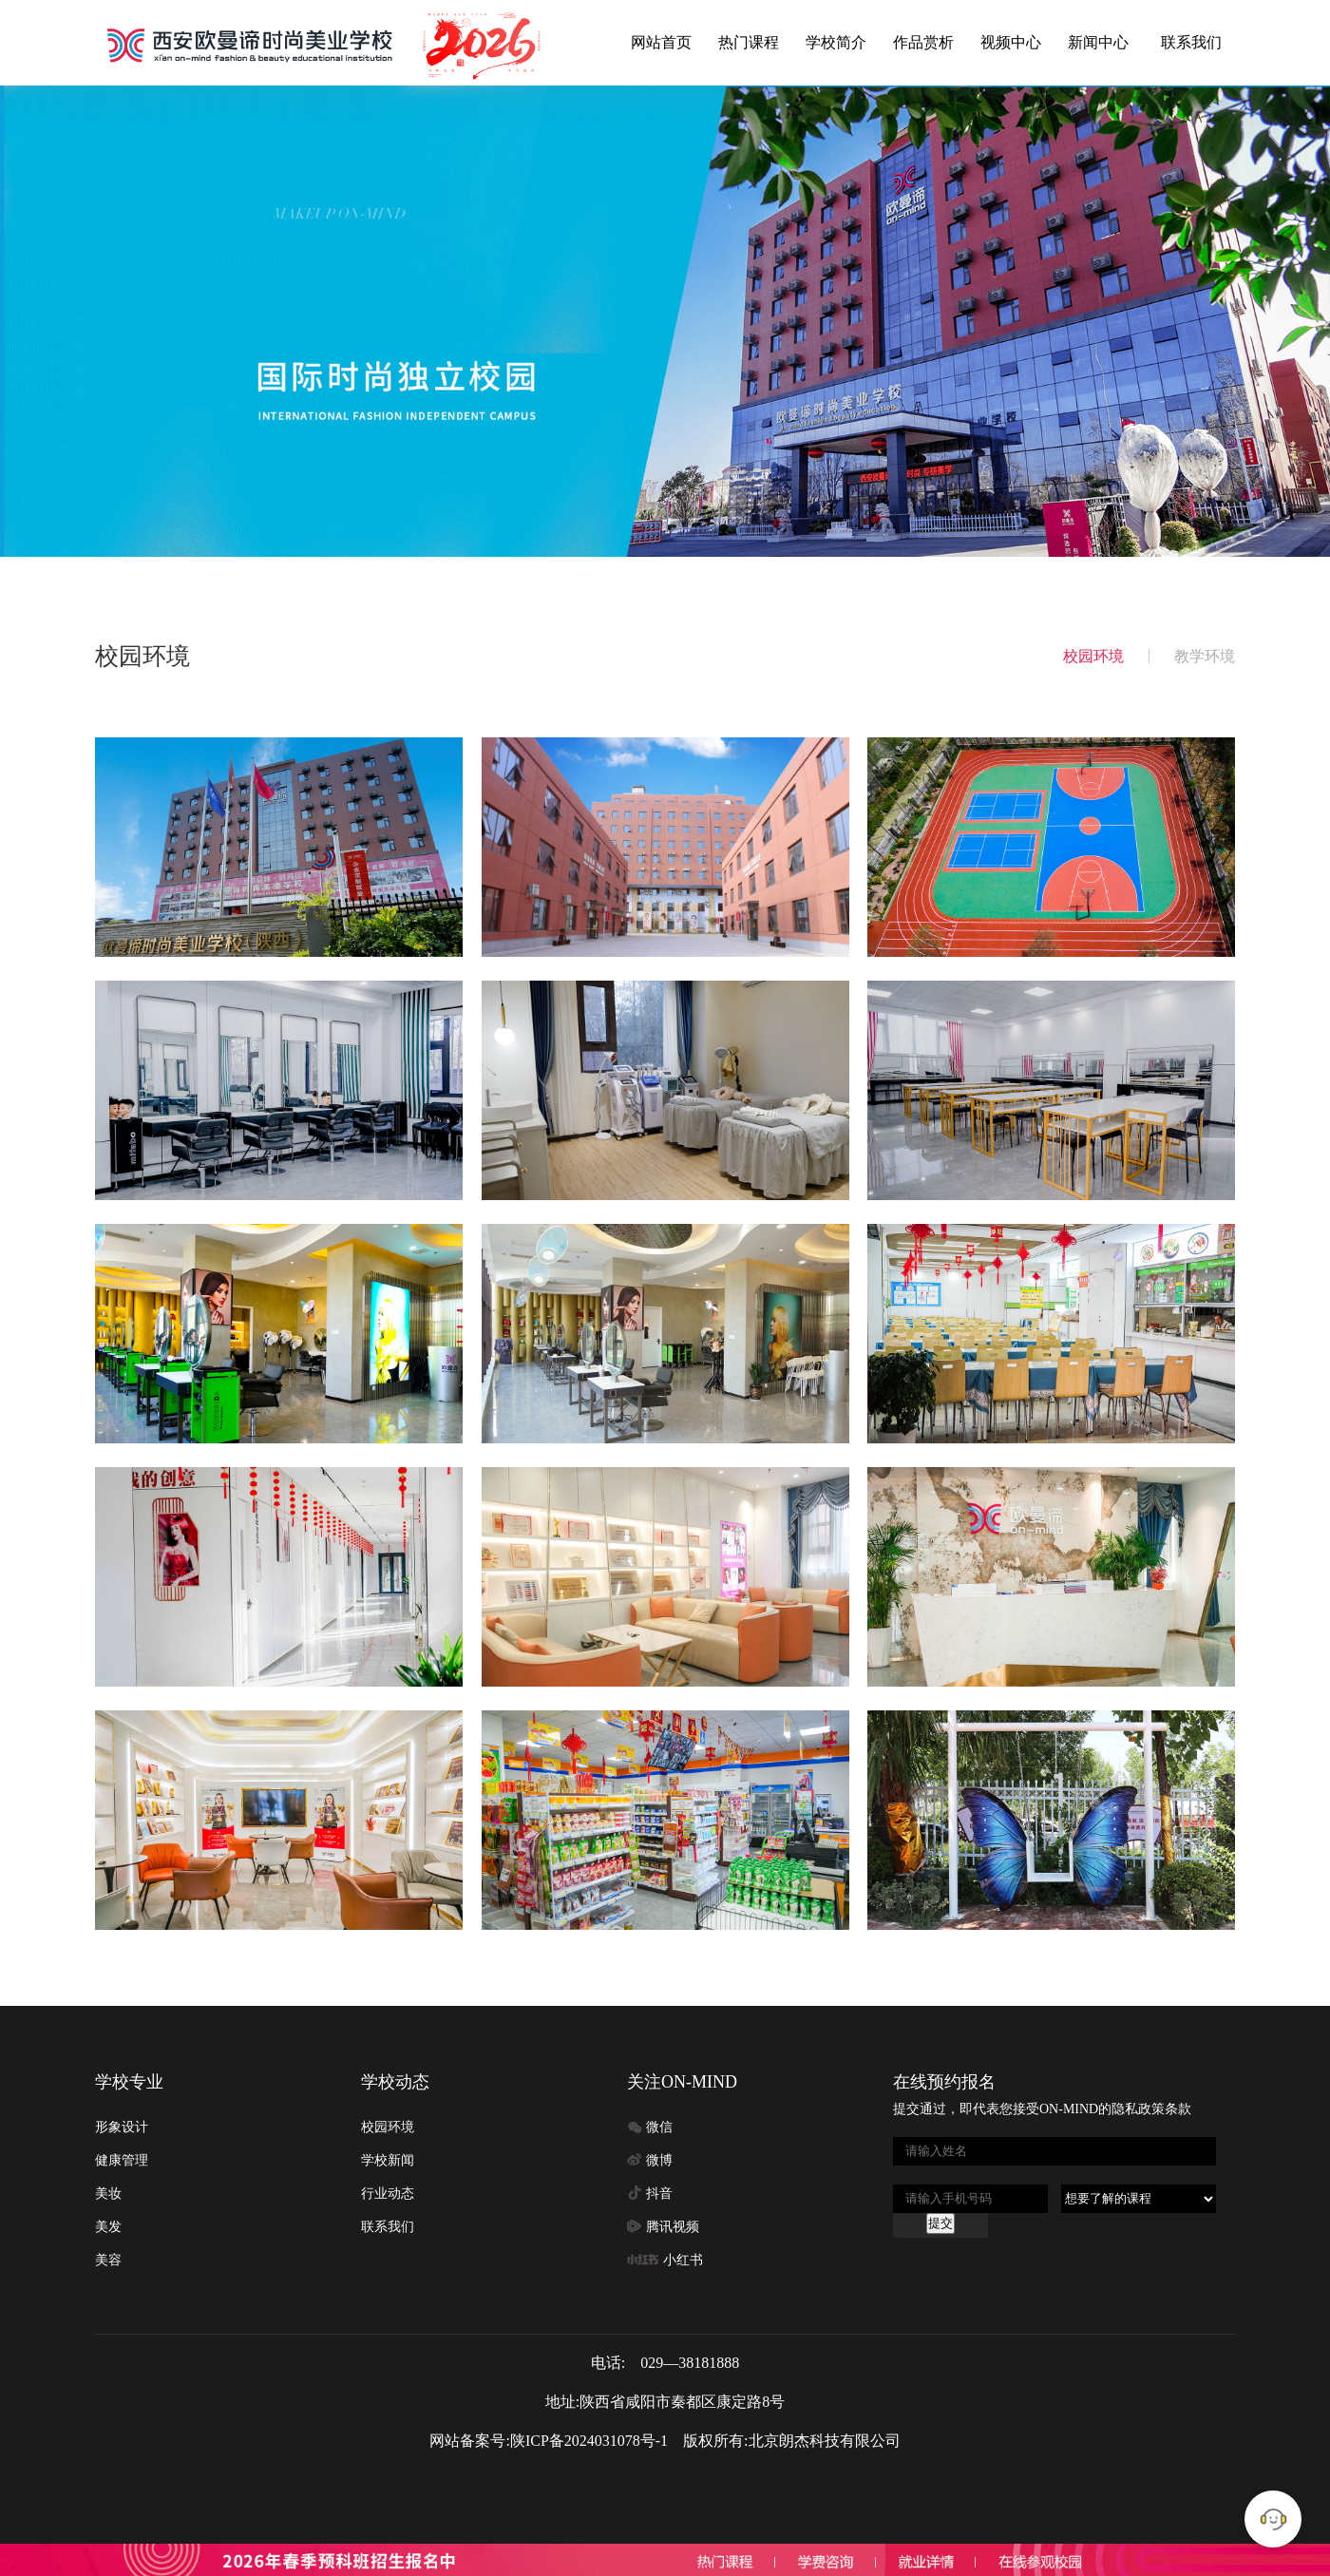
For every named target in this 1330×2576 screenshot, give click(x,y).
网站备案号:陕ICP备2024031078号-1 (548, 2441)
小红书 (683, 2260)
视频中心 (1010, 42)
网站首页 (661, 42)
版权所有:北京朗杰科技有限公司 (791, 2441)
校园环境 (1093, 656)
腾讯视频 (672, 2227)
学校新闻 (387, 2160)
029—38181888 (689, 2363)
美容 (108, 2260)
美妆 (108, 2193)
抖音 (659, 2193)
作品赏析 (923, 42)
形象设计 (121, 2127)
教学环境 (1204, 656)
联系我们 (1191, 42)
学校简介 (836, 42)
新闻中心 (1098, 42)
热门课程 (748, 42)
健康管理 (121, 2160)
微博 (659, 2160)
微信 (659, 2127)
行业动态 (387, 2193)
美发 (108, 2227)
